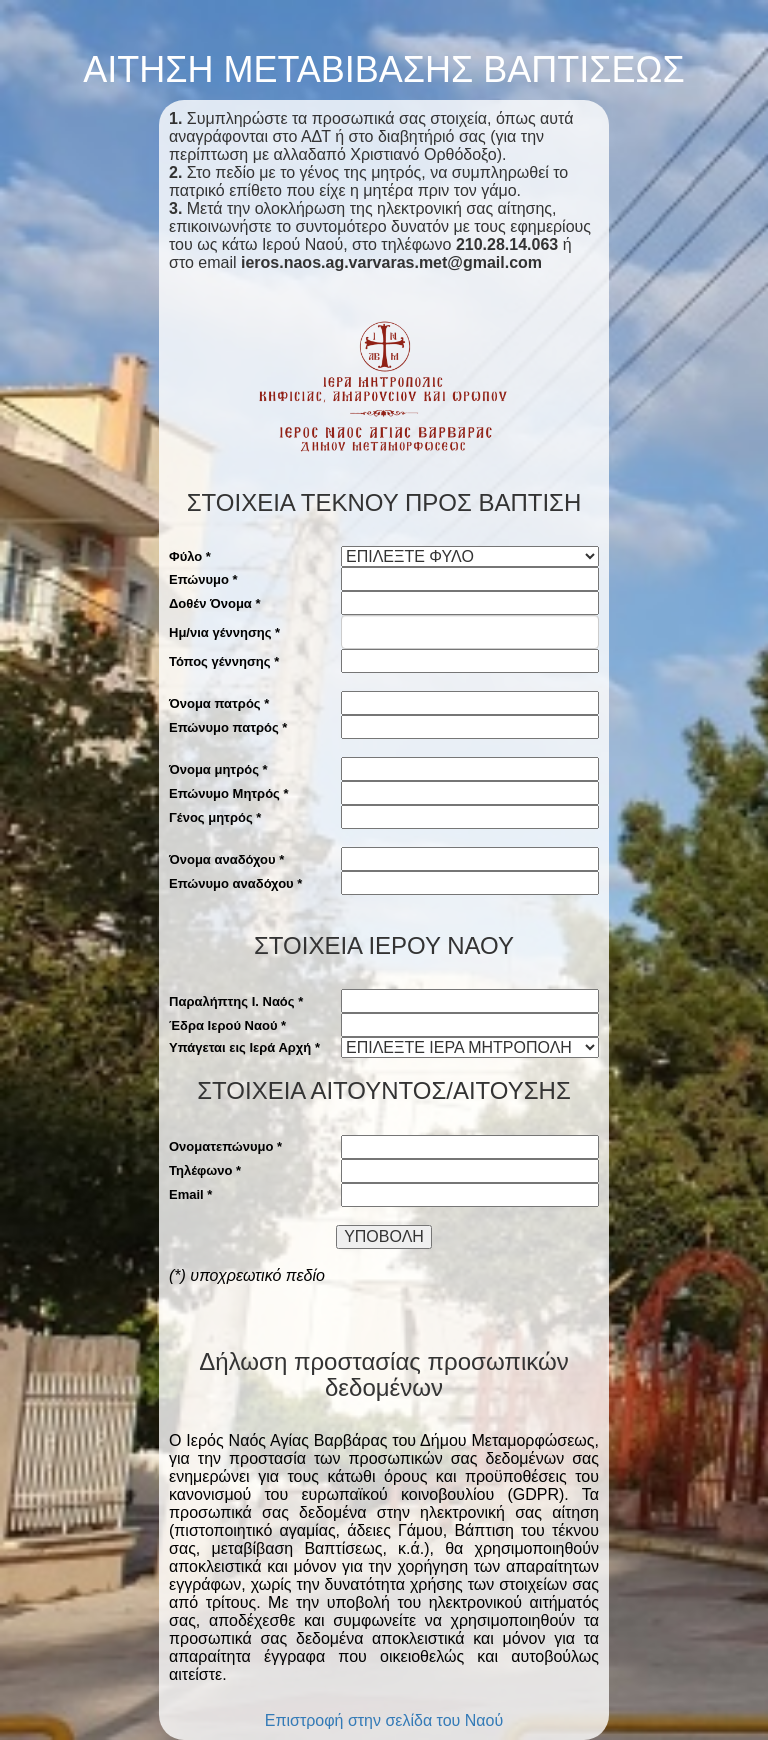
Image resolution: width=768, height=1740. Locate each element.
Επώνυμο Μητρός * (229, 793)
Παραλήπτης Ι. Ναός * (236, 1001)
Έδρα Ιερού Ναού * (227, 1025)
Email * (190, 1194)
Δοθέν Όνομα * (215, 603)
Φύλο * (190, 556)
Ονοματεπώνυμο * (225, 1146)
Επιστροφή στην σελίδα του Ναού (384, 1720)
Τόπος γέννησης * (224, 661)
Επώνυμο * (203, 579)
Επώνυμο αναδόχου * (235, 883)
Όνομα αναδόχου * (226, 859)
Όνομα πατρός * (219, 703)
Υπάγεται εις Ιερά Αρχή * (244, 1047)
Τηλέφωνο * (205, 1170)
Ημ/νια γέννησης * (224, 632)
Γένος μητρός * (215, 817)
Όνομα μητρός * (218, 769)
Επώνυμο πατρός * (228, 727)
